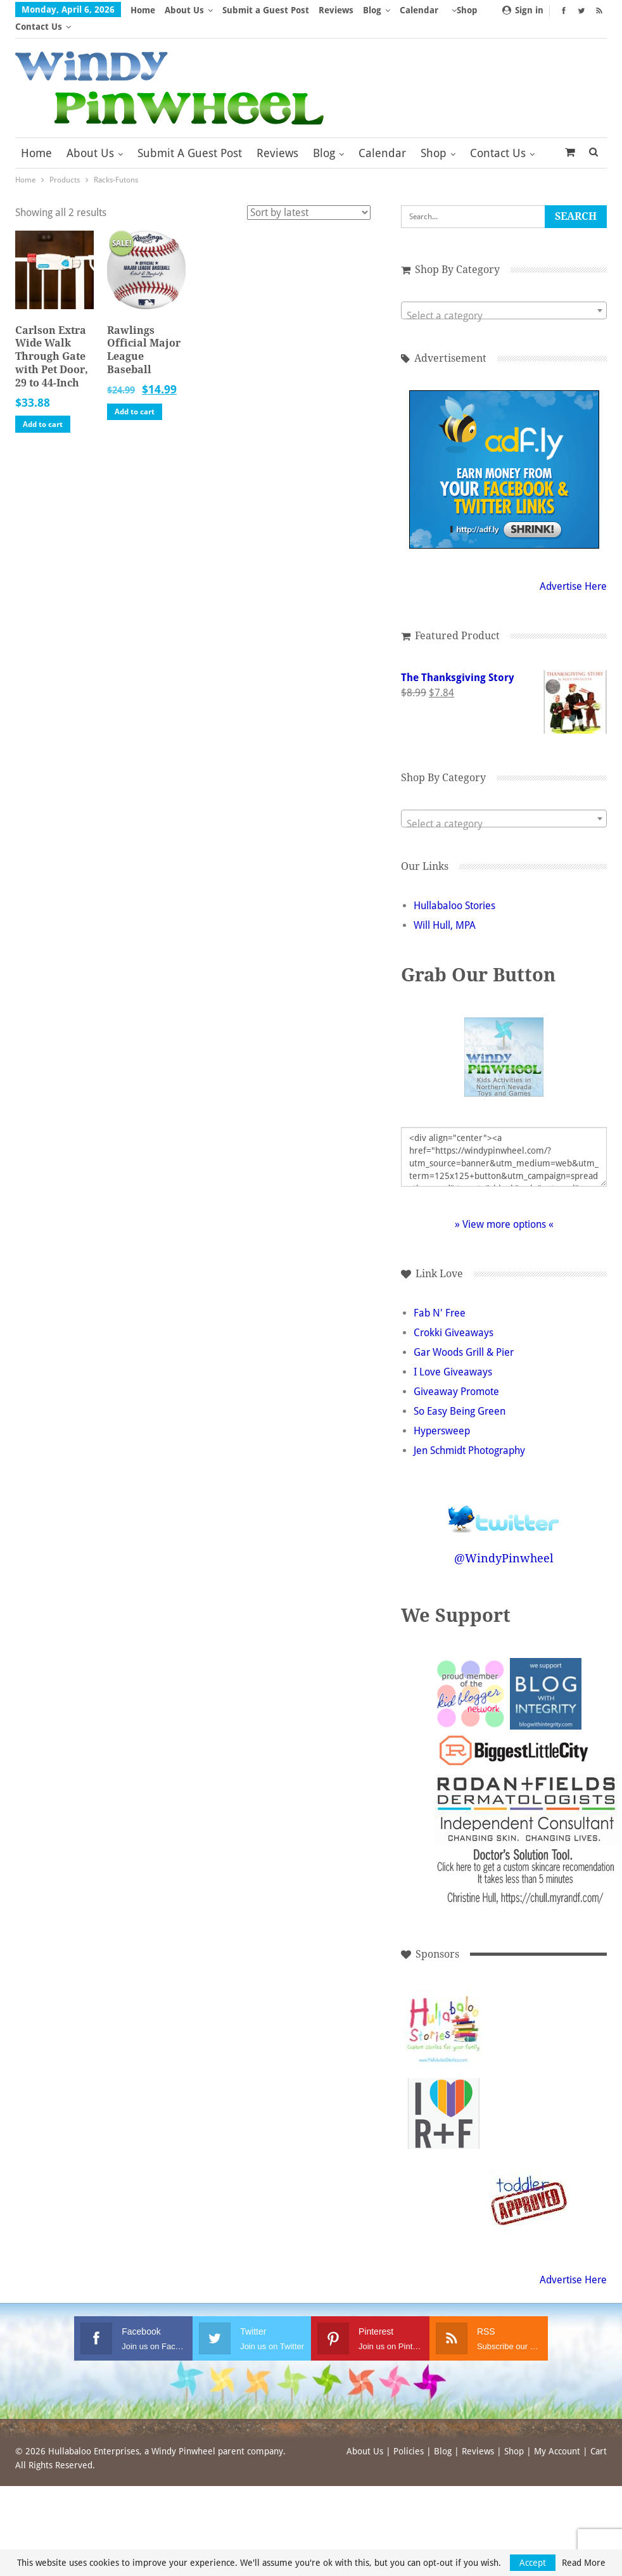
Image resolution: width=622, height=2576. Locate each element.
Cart (598, 2435)
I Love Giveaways (453, 1355)
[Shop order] (309, 196)
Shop (434, 136)
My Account (557, 2435)
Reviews (336, 10)
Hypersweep (442, 1414)
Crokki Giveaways (453, 1316)
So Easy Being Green (459, 1395)
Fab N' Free (440, 1297)
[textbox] (504, 300)
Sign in (522, 10)
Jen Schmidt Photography (469, 1434)
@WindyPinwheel (504, 1541)
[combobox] (504, 294)
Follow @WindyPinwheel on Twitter (504, 1494)
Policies (408, 2435)
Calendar (382, 136)
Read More (584, 2562)
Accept (532, 2563)
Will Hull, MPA (445, 909)
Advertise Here (573, 570)
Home (142, 10)
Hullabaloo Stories (454, 889)
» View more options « (504, 1208)
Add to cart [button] (43, 408)
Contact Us (498, 136)
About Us (184, 10)
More (415, 10)
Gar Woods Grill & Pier (464, 1336)
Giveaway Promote (456, 1375)
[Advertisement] (529, 2011)
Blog (372, 10)
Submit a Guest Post (265, 10)
